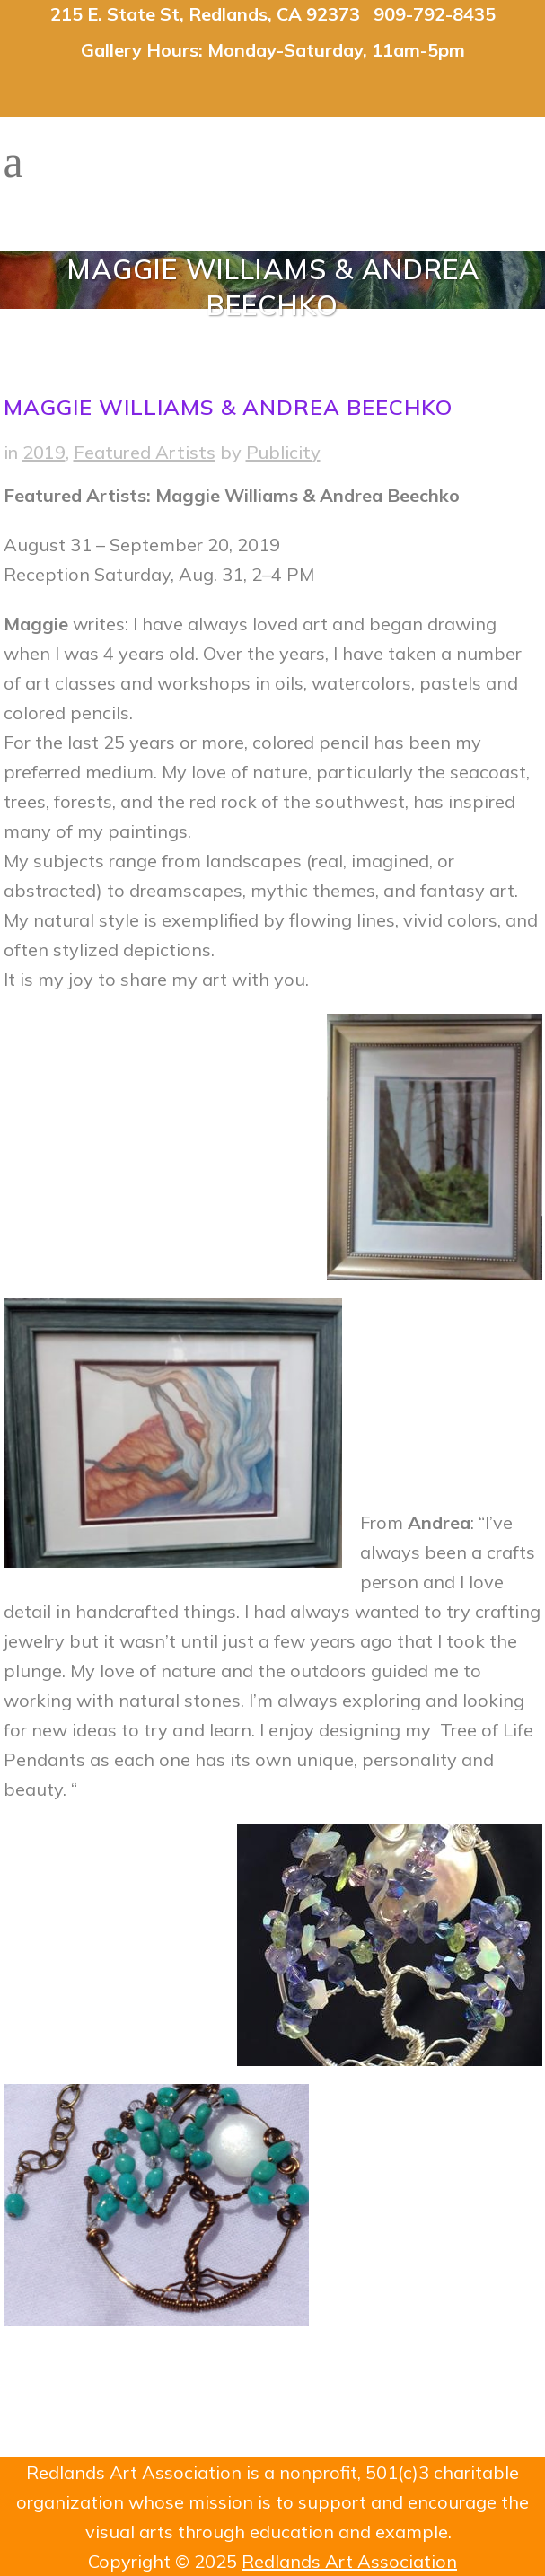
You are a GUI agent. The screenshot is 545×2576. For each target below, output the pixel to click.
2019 (44, 452)
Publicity (283, 452)
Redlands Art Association (349, 2561)
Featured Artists (144, 452)
